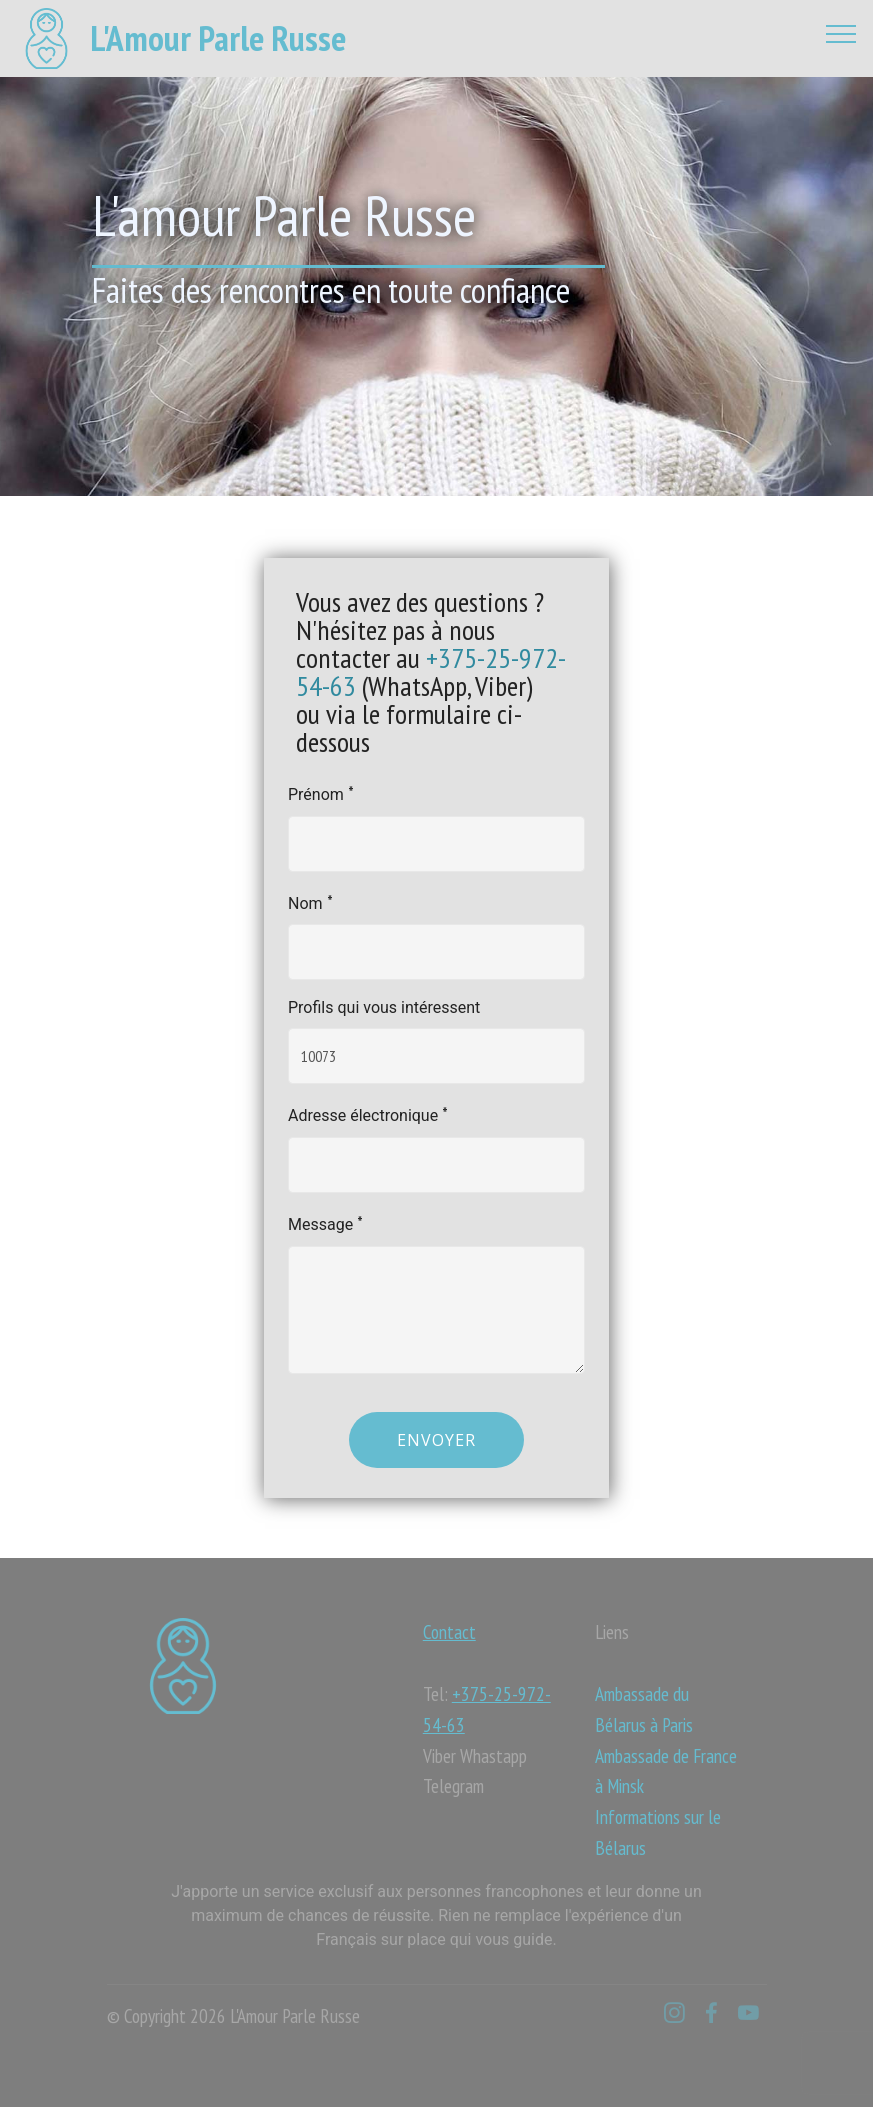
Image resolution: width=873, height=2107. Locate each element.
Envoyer (436, 1440)
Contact (449, 1631)
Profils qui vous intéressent (384, 1007)
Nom (310, 901)
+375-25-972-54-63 (431, 671)
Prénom (321, 792)
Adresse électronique (368, 1113)
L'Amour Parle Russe (218, 38)
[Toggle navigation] (841, 33)
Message (325, 1222)
